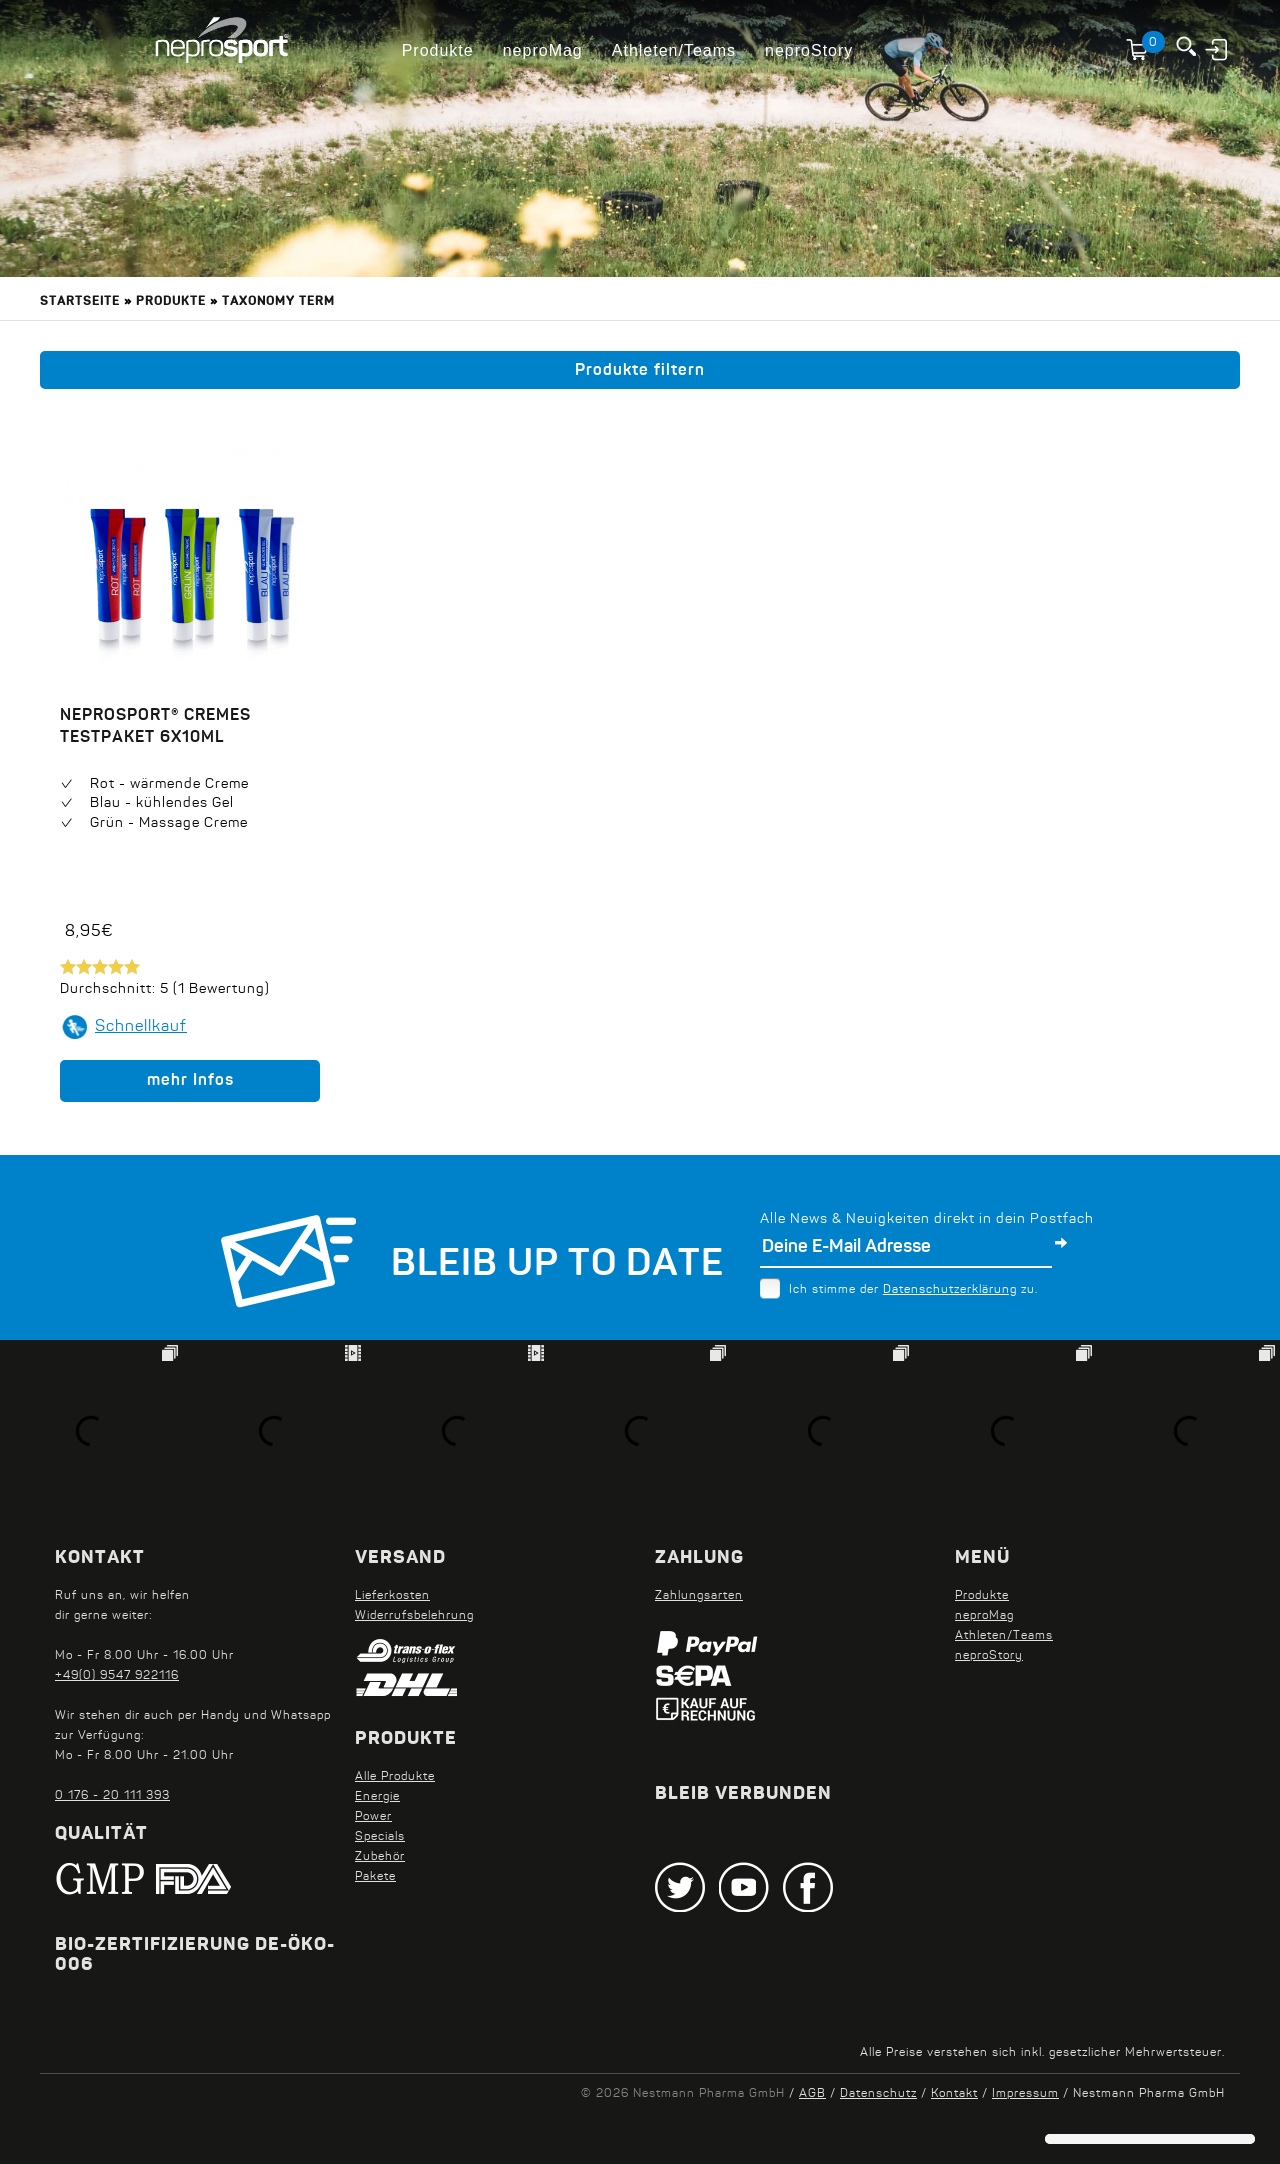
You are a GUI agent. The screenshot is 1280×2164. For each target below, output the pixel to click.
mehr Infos (190, 1081)
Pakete (375, 1877)
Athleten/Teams (674, 50)
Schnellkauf (141, 1027)
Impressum (1025, 2094)
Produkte (438, 50)
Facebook (808, 1887)
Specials (380, 1837)
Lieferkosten (392, 1596)
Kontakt (954, 2094)
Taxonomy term (278, 302)
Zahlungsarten (699, 1596)
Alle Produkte (395, 1777)
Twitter (680, 1887)
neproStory (809, 50)
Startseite (80, 302)
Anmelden (1217, 49)
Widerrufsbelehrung (414, 1616)
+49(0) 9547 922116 (117, 1676)
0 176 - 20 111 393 (112, 1796)
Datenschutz (878, 2094)
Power (373, 1817)
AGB (812, 2094)
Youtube (744, 1887)
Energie (377, 1797)
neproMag (543, 50)
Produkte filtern (640, 371)
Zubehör (380, 1857)
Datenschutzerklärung (950, 1290)
